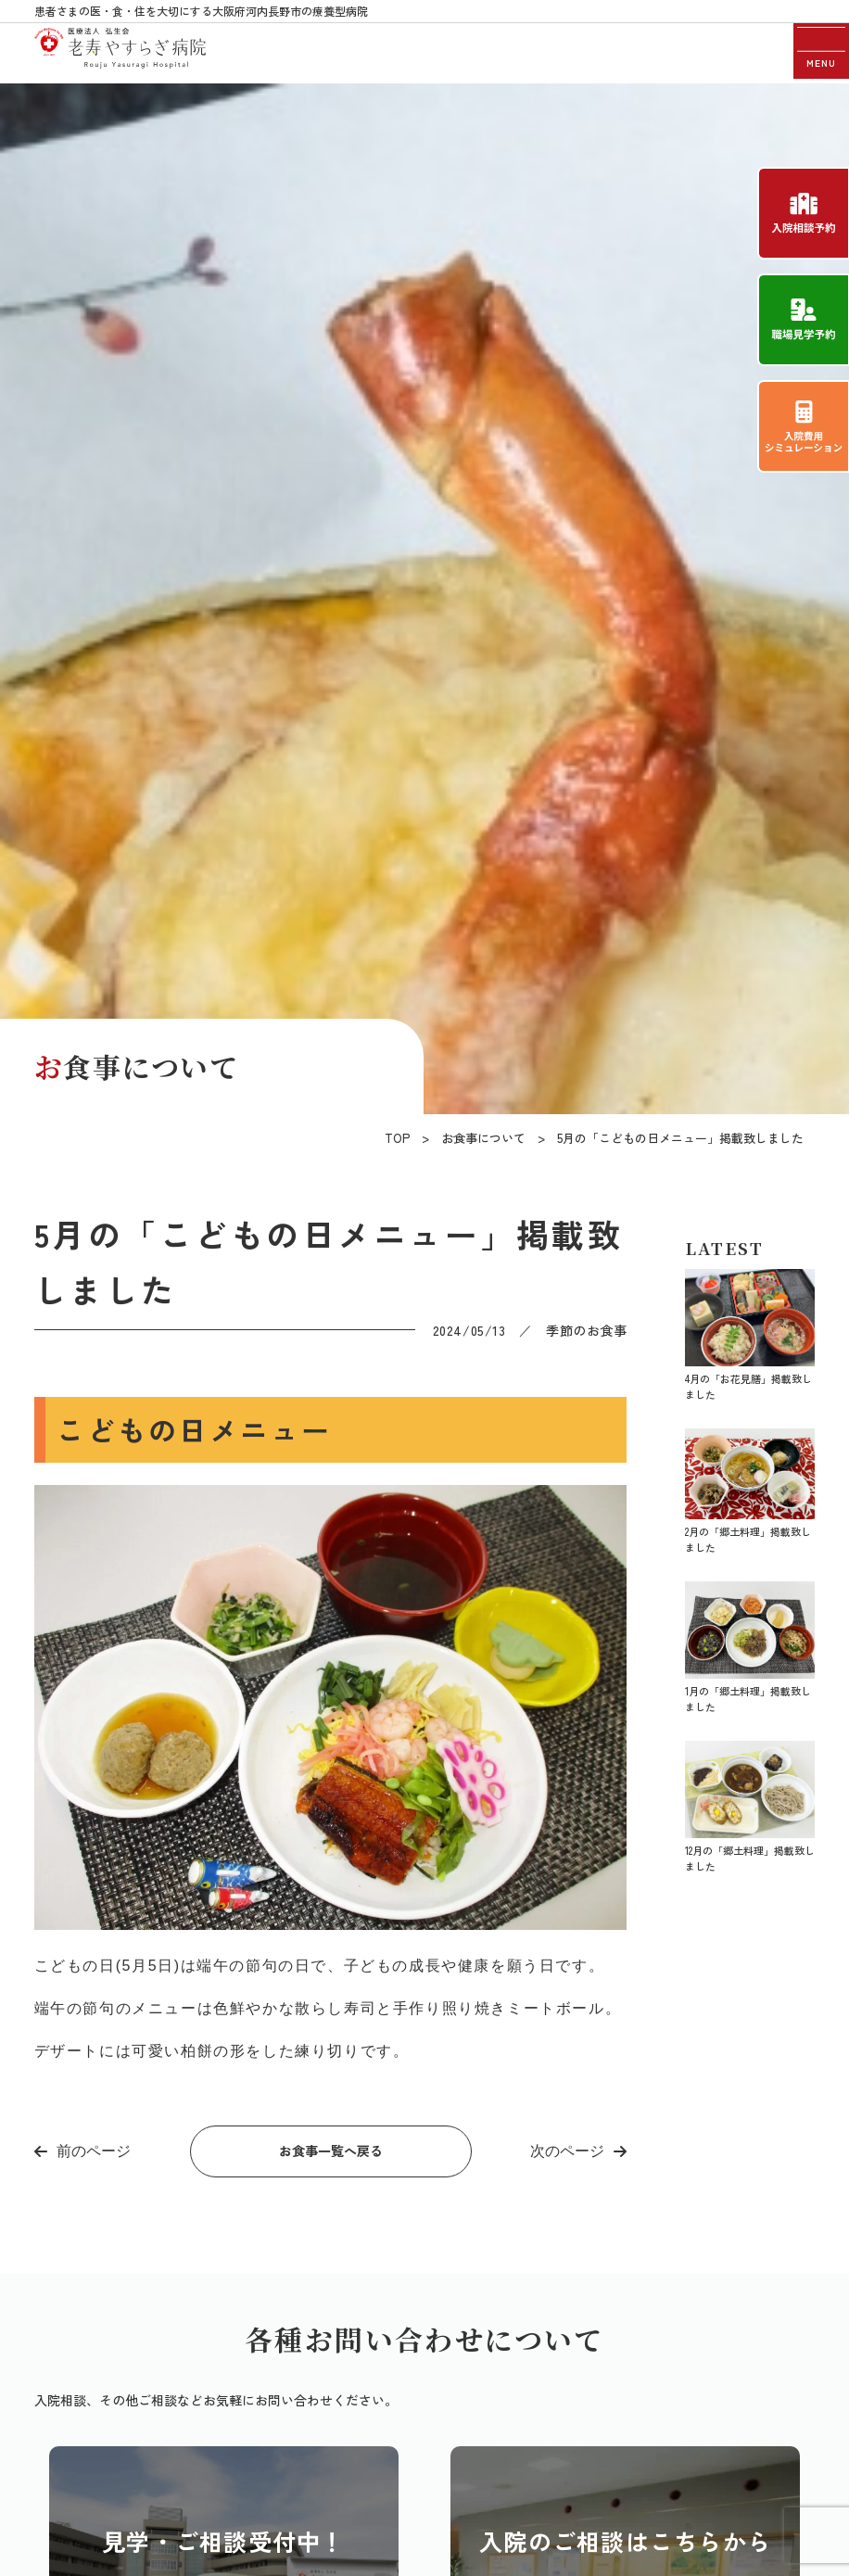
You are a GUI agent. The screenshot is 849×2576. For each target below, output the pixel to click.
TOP (397, 1138)
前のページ (94, 2151)
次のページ (567, 2151)
